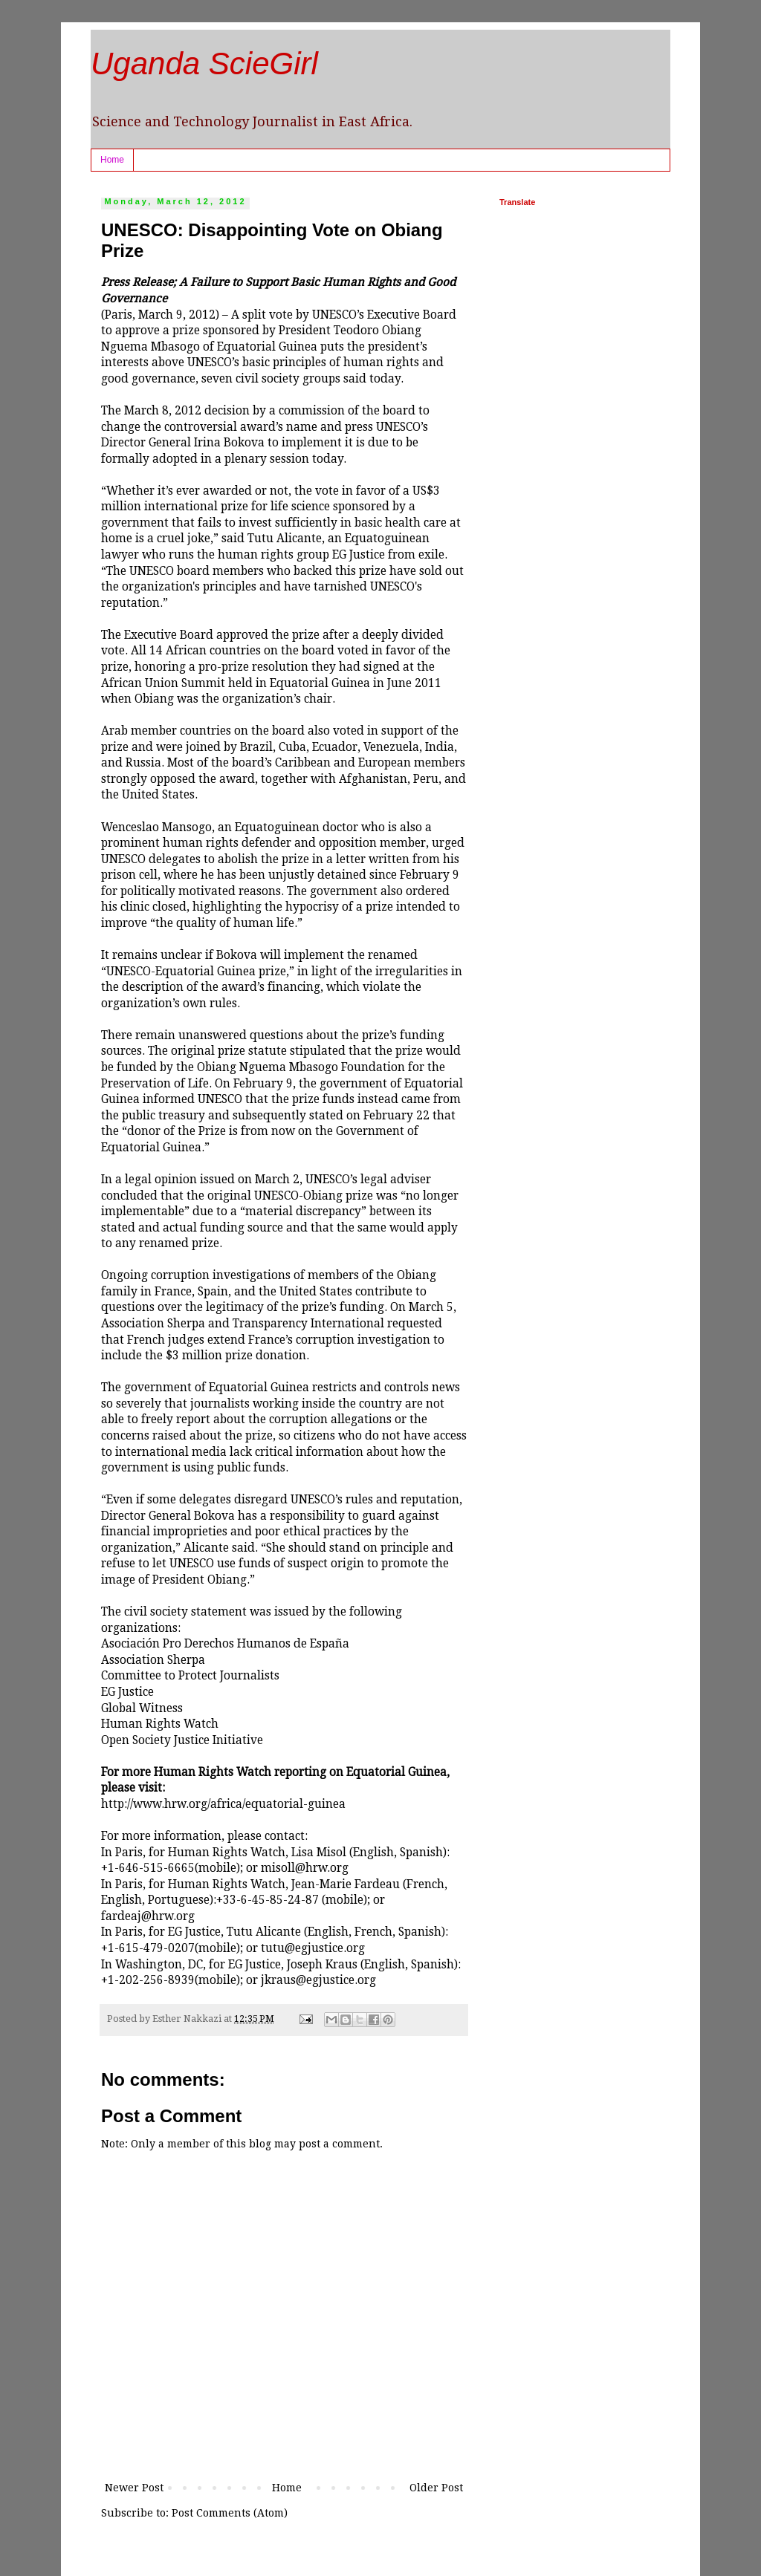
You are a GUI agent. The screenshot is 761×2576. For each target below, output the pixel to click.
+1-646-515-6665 (148, 1868)
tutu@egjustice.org (313, 1948)
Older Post (436, 2488)
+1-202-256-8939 (148, 1980)
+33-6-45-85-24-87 (267, 1900)
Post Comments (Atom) (230, 2513)
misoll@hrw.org (305, 1868)
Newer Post (134, 2488)
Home (112, 160)
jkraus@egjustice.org (318, 1980)
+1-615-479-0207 (148, 1948)
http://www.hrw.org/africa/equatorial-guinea (223, 1804)
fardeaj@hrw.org (148, 1916)
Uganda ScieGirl (204, 63)
